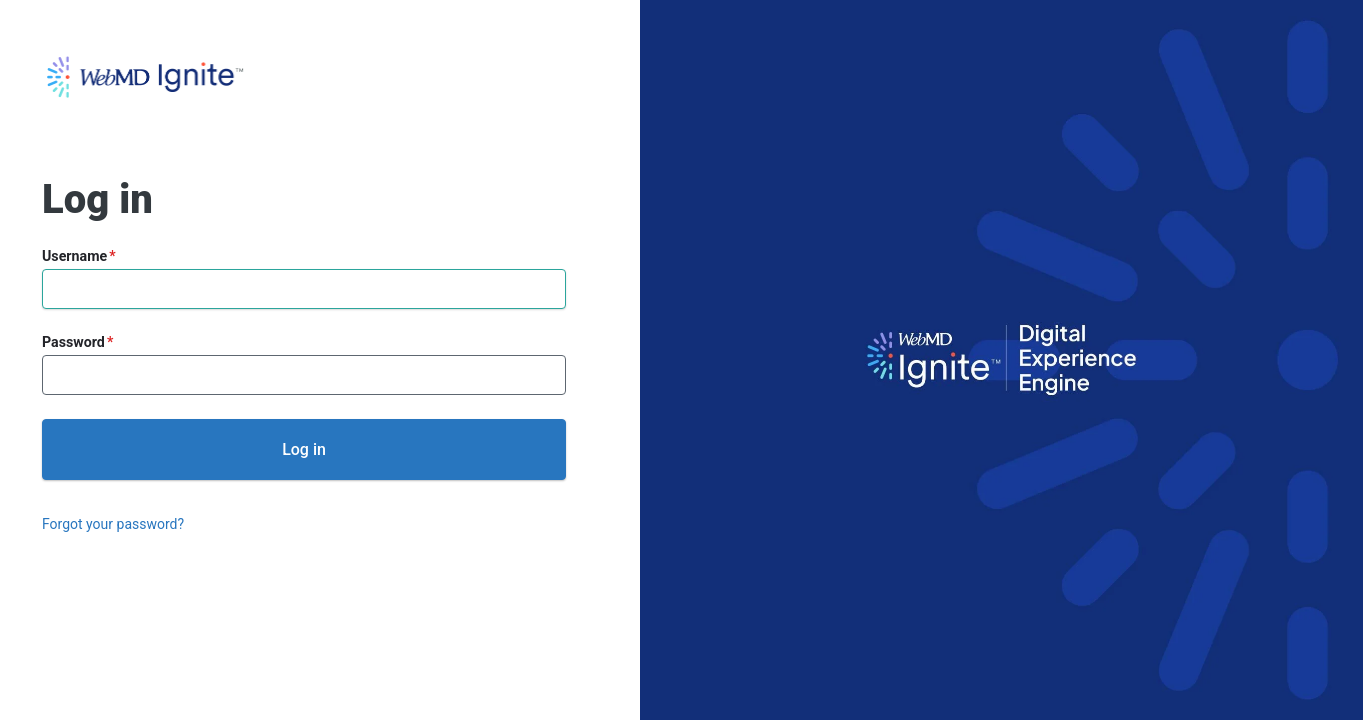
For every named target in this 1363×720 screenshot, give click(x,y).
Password (73, 342)
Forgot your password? (113, 524)
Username (74, 256)
